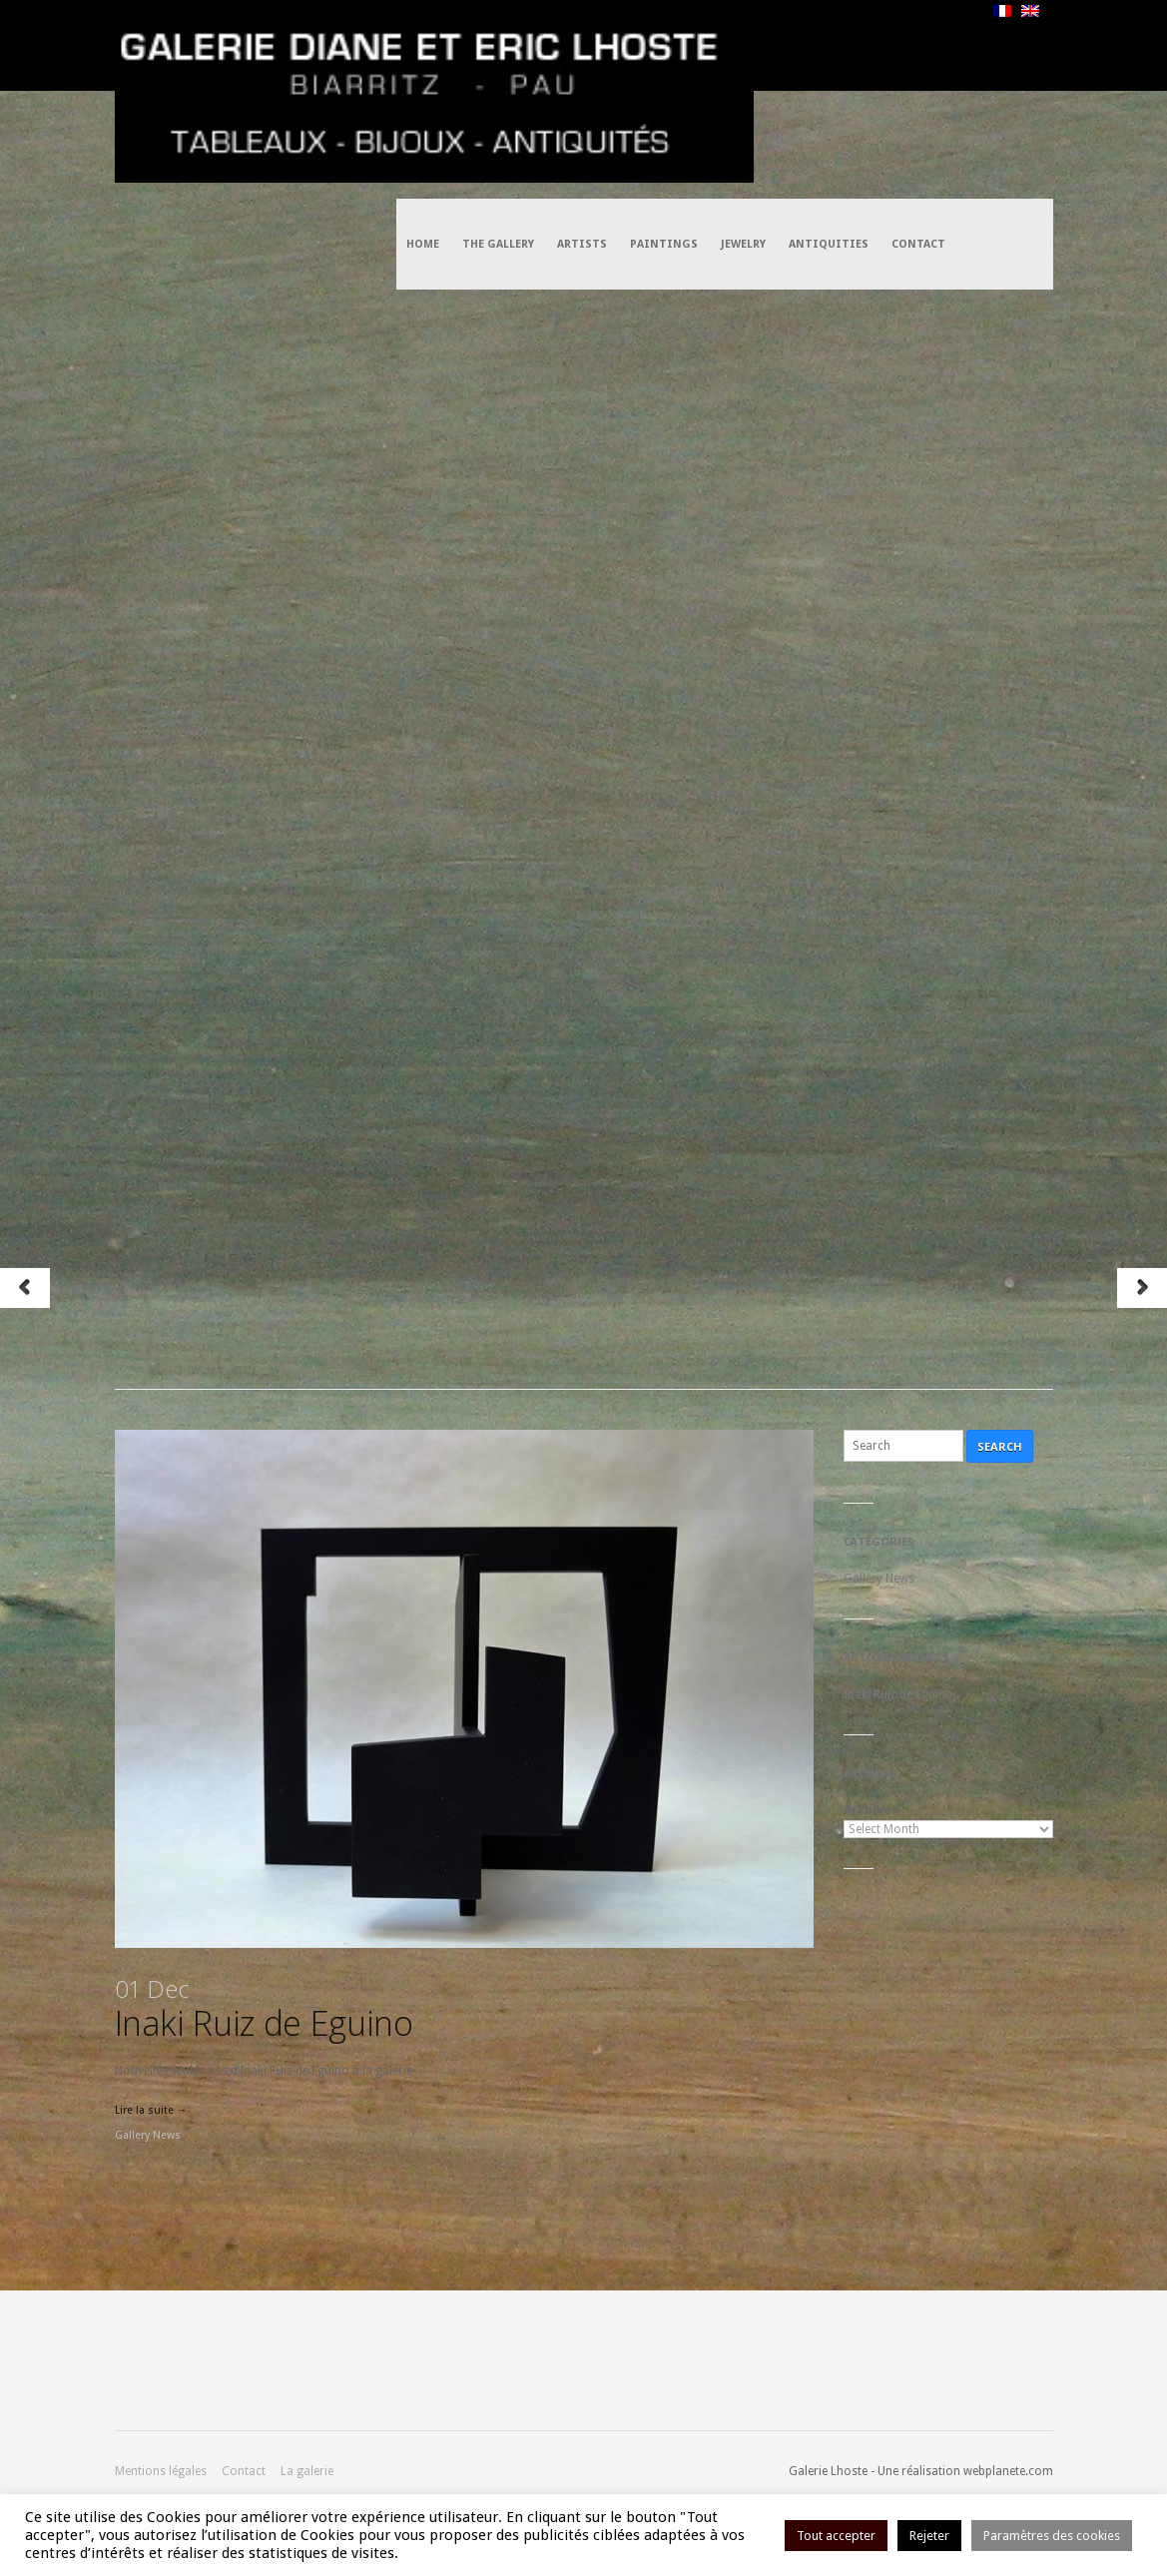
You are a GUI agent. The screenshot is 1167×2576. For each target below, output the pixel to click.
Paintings (664, 45)
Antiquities (829, 45)
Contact (918, 45)
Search (999, 1446)
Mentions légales (161, 2471)
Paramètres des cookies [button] (1051, 2535)
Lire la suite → (151, 2110)
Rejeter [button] (929, 2535)
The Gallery (498, 45)
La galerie (307, 2471)
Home (422, 45)
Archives (871, 1809)
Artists (582, 45)
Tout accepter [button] (836, 2535)
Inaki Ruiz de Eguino (264, 2009)
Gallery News (148, 2135)
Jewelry (743, 45)
